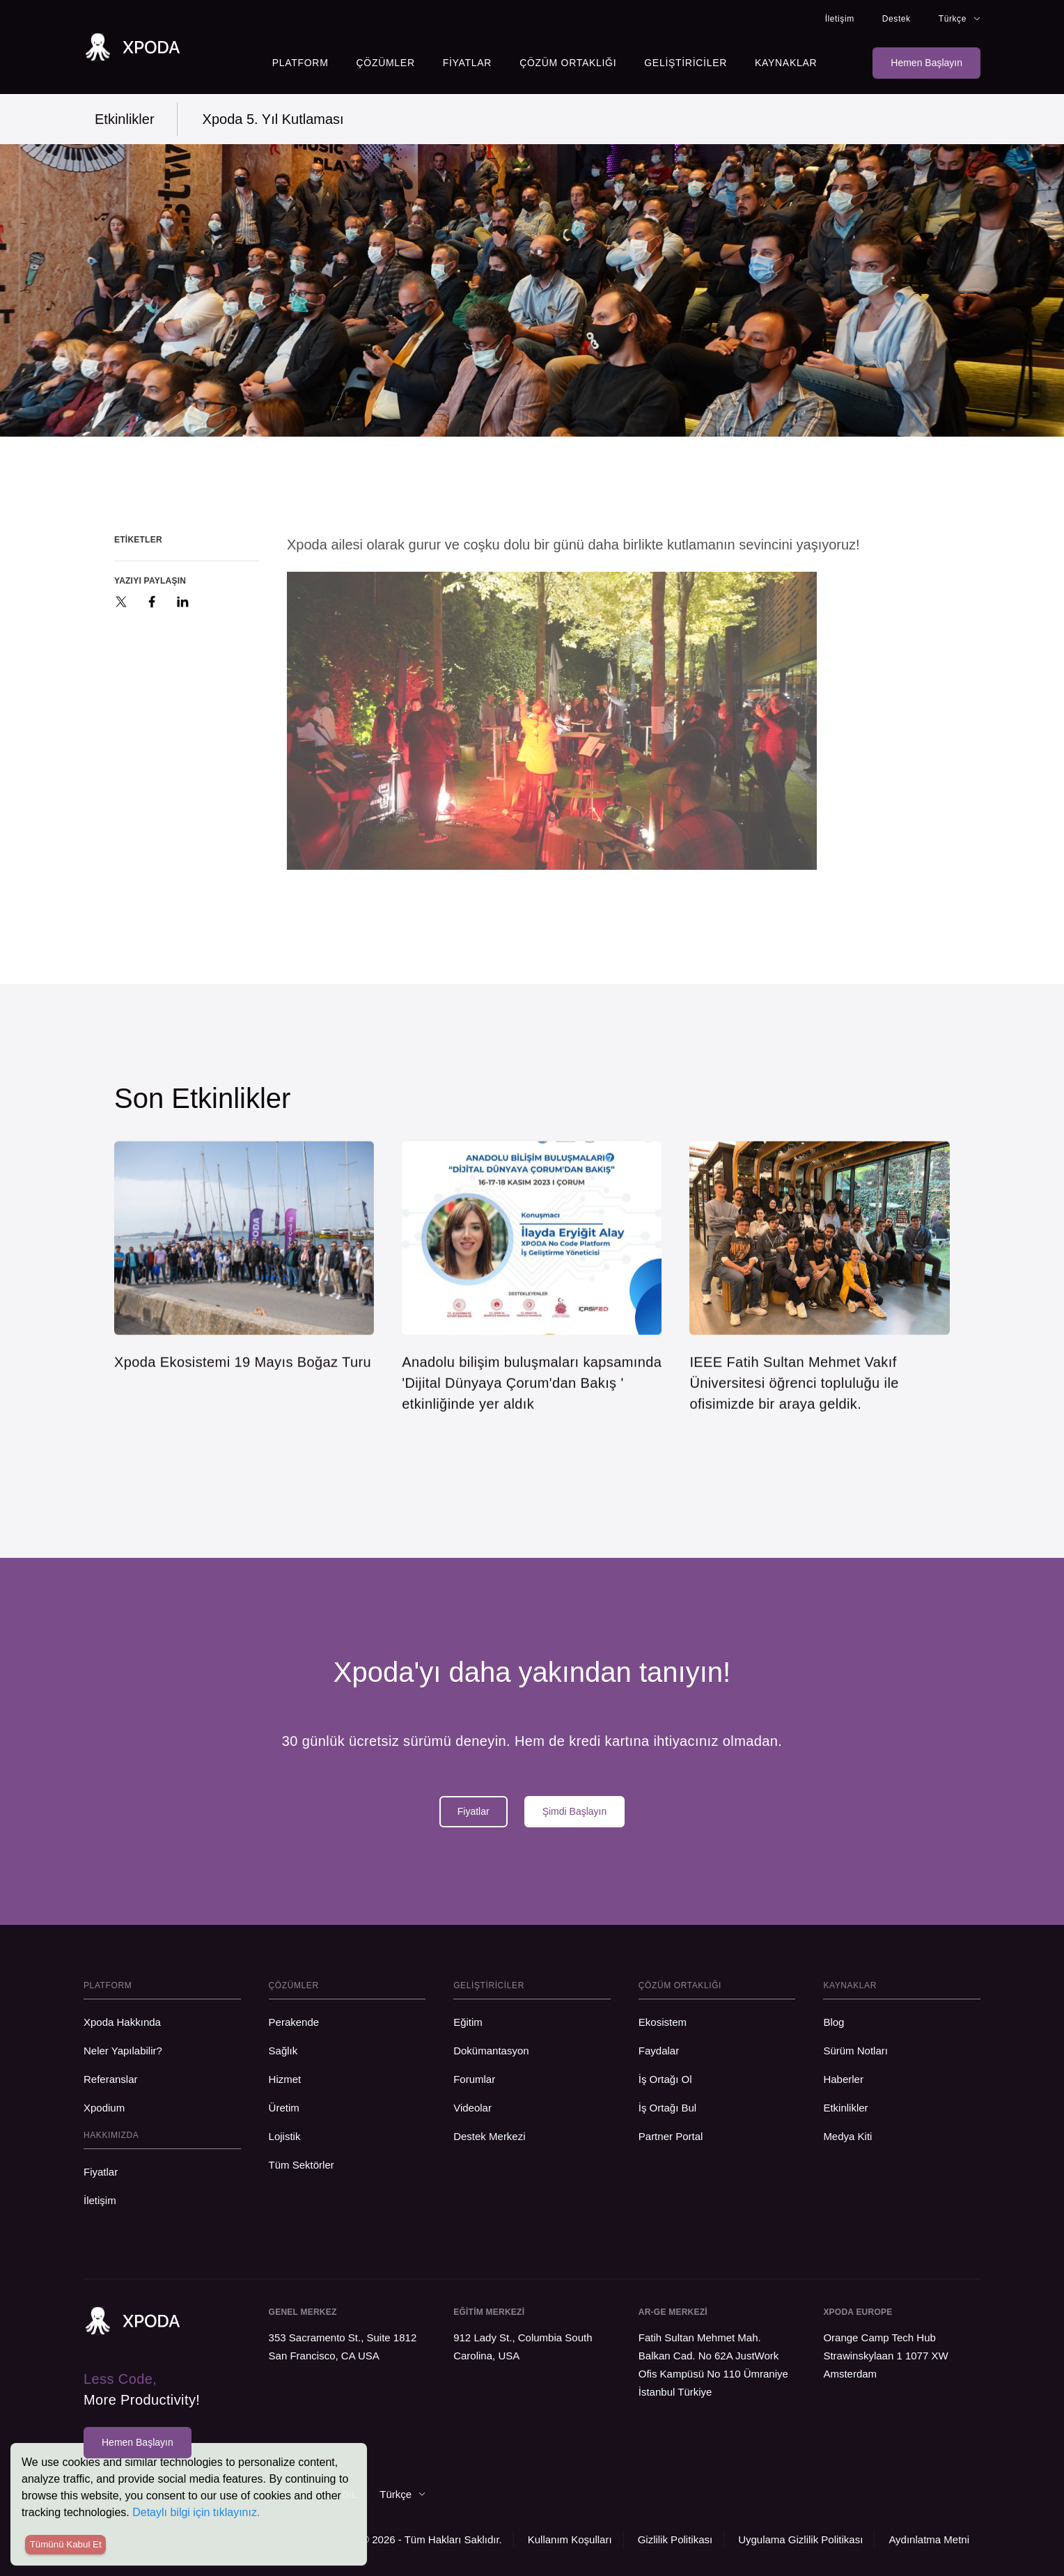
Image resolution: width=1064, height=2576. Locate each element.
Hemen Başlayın (926, 62)
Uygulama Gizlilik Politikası (800, 2539)
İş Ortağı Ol (665, 2079)
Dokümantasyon (491, 2050)
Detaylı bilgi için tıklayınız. (196, 2512)
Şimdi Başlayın (574, 1811)
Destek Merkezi (489, 2136)
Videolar (472, 2108)
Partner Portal (671, 2136)
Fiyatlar (467, 62)
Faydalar (659, 2050)
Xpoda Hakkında (122, 2022)
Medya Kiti (847, 2136)
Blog (833, 2022)
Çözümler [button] (386, 62)
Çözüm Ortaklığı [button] (567, 62)
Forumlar (474, 2079)
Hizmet (285, 2079)
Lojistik (285, 2136)
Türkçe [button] (959, 19)
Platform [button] (300, 62)
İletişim (839, 19)
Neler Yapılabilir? (123, 2050)
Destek (896, 19)
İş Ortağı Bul (667, 2108)
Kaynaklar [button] (786, 62)
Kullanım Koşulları (570, 2539)
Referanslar (111, 2079)
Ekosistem (663, 2022)
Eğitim (468, 2022)
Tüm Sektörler (301, 2165)
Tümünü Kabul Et (66, 2544)
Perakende (297, 2022)
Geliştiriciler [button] (685, 62)
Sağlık (283, 2050)
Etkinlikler (125, 119)
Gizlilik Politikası (675, 2539)
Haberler (843, 2079)
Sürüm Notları (855, 2050)
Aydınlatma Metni (929, 2539)
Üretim (284, 2108)
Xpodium (104, 2108)
